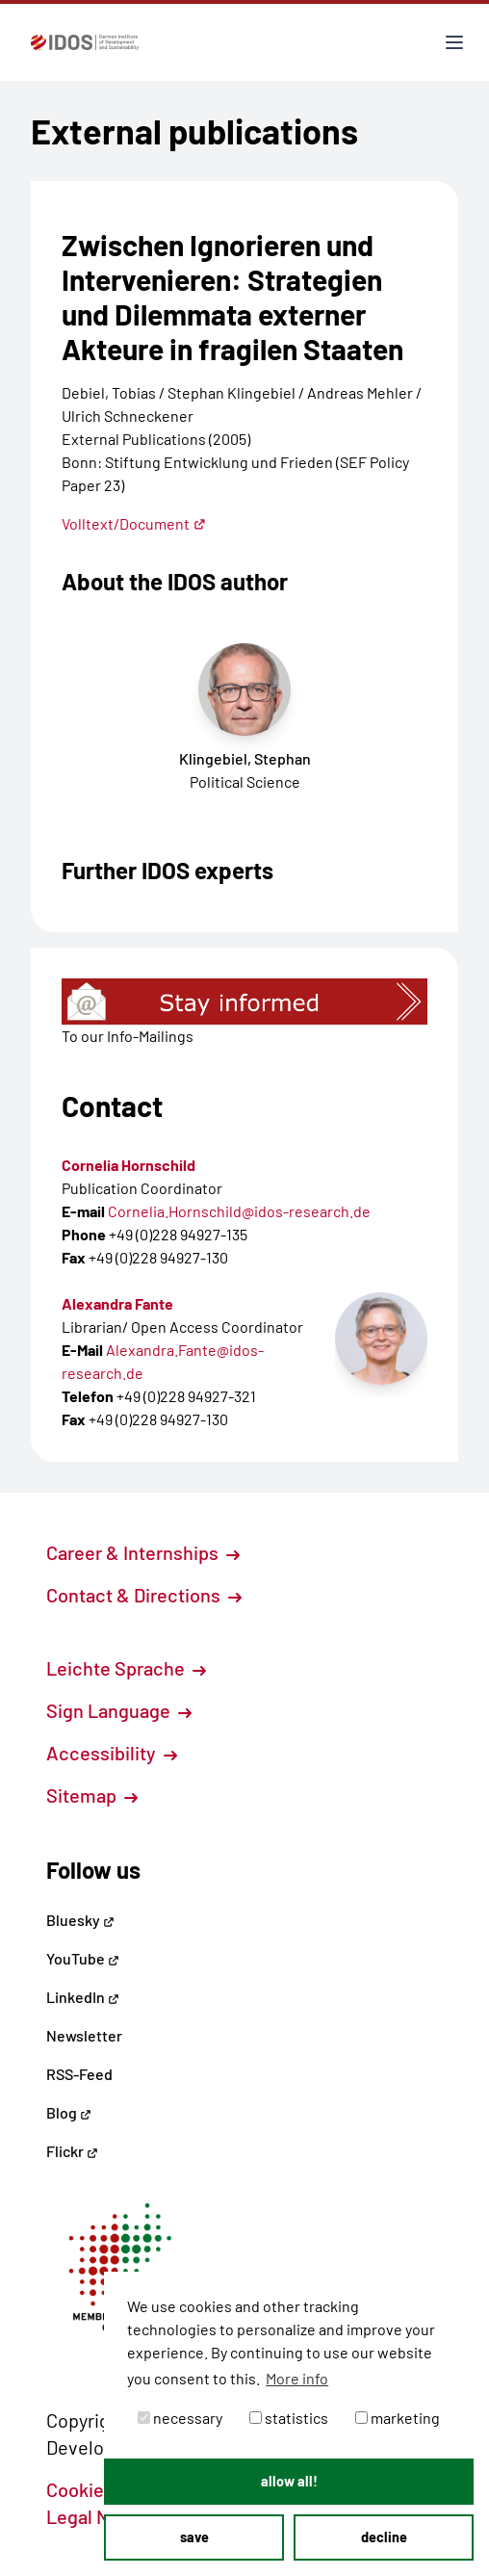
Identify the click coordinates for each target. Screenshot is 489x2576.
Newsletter (84, 2035)
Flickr (72, 2151)
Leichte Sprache (126, 1667)
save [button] (194, 2537)
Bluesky (80, 1920)
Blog (68, 2112)
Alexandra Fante (117, 1303)
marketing (397, 2417)
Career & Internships (143, 1552)
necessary (180, 2417)
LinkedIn (82, 1997)
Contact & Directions (144, 1594)
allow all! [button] (289, 2481)
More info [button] (297, 2378)
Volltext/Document (134, 523)
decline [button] (384, 2537)
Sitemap (92, 1795)
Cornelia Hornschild (128, 1165)
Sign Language (119, 1710)
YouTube (82, 1958)
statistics (288, 2417)
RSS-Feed (79, 2074)
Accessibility (111, 1752)
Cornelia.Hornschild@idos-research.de (239, 1211)
